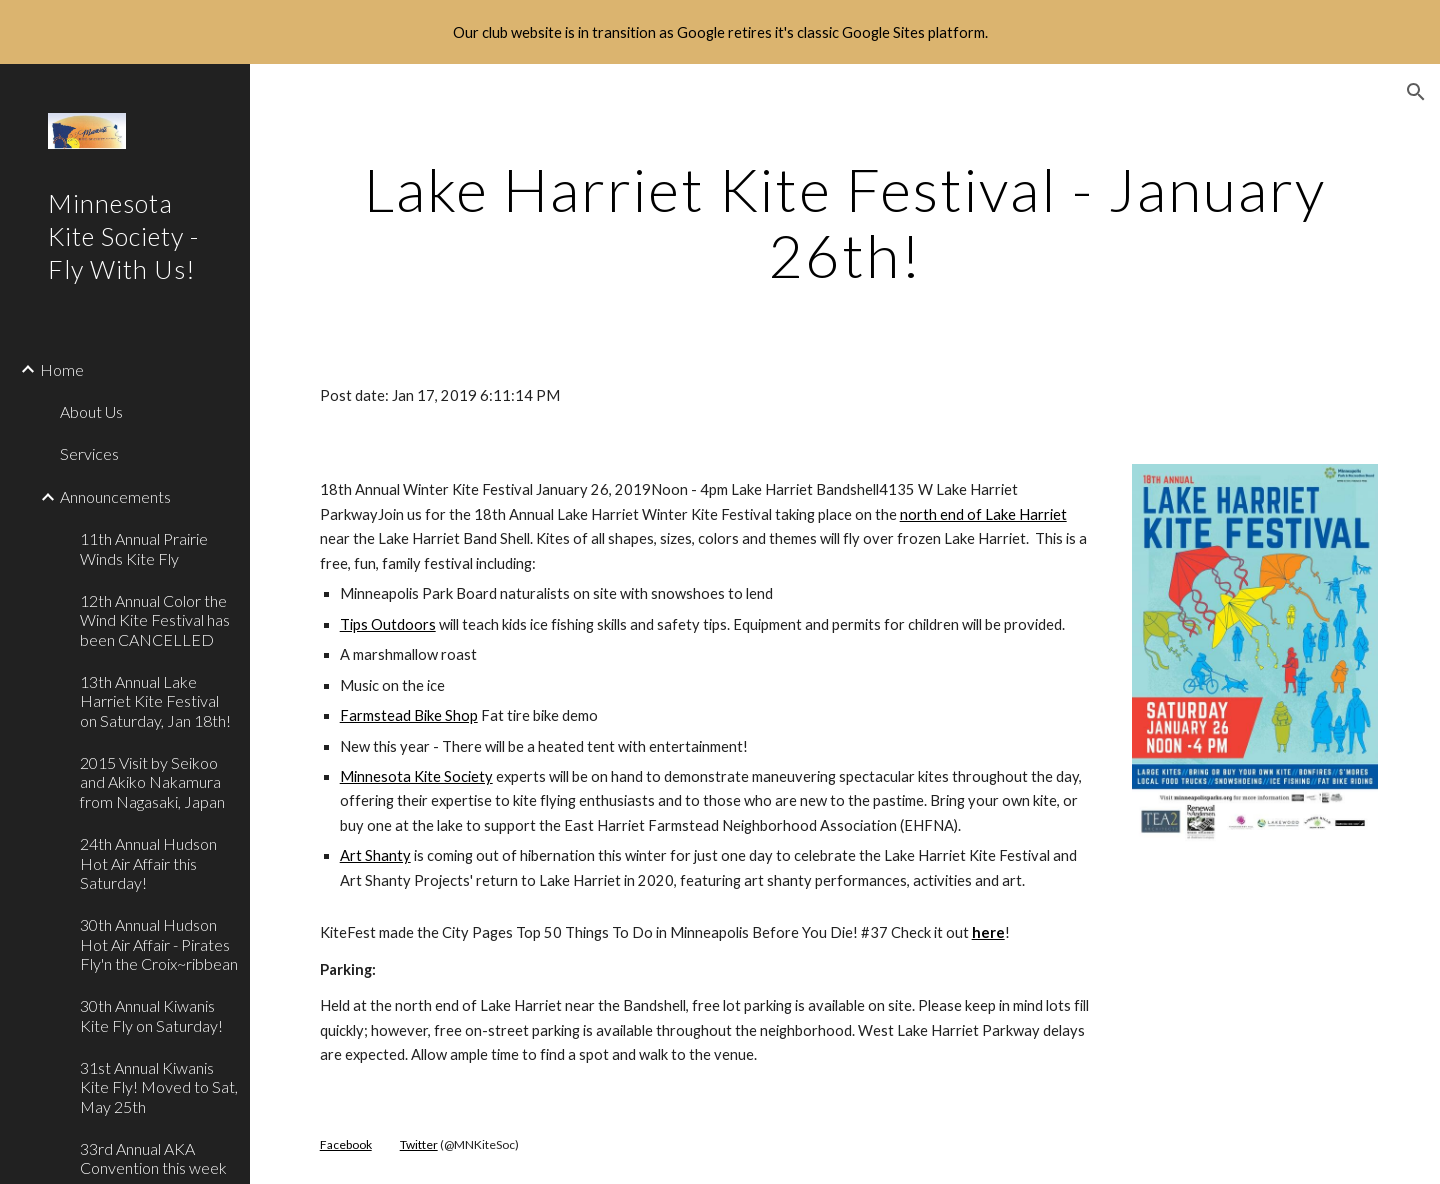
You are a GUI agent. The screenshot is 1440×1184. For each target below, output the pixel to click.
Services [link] (89, 453)
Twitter (419, 1144)
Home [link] (62, 369)
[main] (845, 222)
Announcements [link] (115, 496)
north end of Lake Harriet (983, 514)
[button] (1416, 92)
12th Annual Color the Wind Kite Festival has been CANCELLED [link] (155, 620)
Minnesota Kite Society (416, 776)
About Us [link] (91, 411)
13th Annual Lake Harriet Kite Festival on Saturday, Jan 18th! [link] (155, 701)
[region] (720, 32)
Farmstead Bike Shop (409, 715)
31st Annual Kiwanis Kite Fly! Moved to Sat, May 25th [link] (159, 1087)
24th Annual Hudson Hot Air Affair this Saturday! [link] (148, 863)
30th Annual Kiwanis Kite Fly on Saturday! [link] (151, 1015)
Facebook (346, 1144)
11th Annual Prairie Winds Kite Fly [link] (144, 548)
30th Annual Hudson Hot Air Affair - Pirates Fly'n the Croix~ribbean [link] (159, 944)
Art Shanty (375, 855)
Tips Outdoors (388, 624)
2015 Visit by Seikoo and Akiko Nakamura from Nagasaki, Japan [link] (152, 782)
